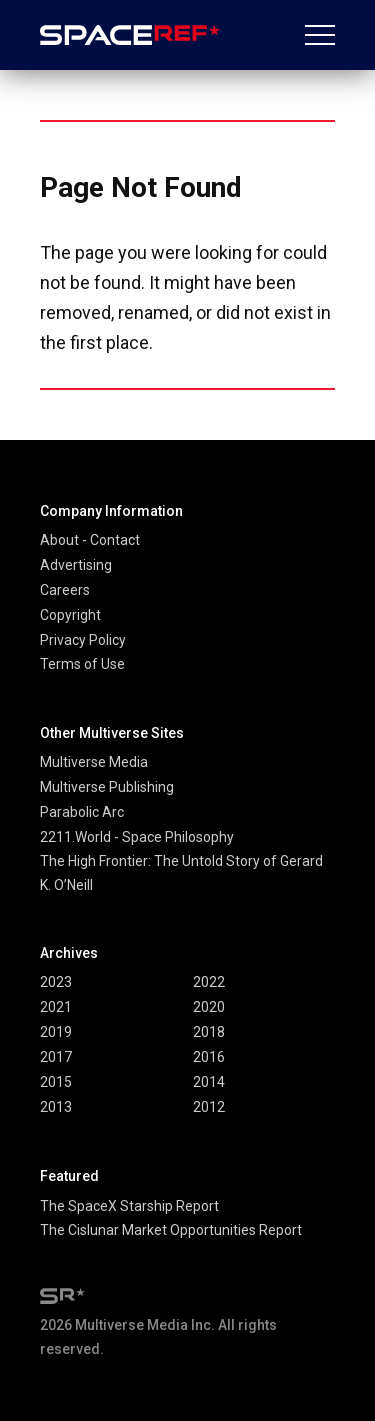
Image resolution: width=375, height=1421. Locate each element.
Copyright (70, 615)
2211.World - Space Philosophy (137, 837)
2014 (209, 1082)
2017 (56, 1057)
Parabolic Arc (82, 812)
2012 (209, 1107)
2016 (209, 1057)
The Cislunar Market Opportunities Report (171, 1230)
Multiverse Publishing (107, 787)
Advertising (76, 565)
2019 (56, 1032)
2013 (56, 1107)
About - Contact (90, 540)
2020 (209, 1007)
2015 (56, 1082)
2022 (209, 982)
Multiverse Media (94, 762)
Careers (65, 590)
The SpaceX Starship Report (129, 1206)
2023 (56, 982)
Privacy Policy (83, 640)
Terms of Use (82, 664)
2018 (209, 1032)
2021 (56, 1007)
